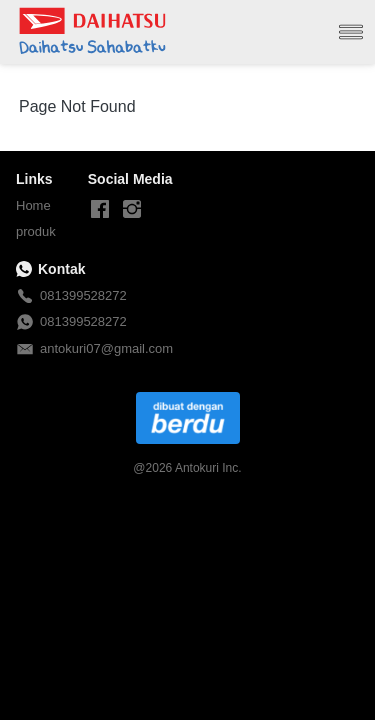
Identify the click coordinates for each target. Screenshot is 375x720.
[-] (100, 210)
